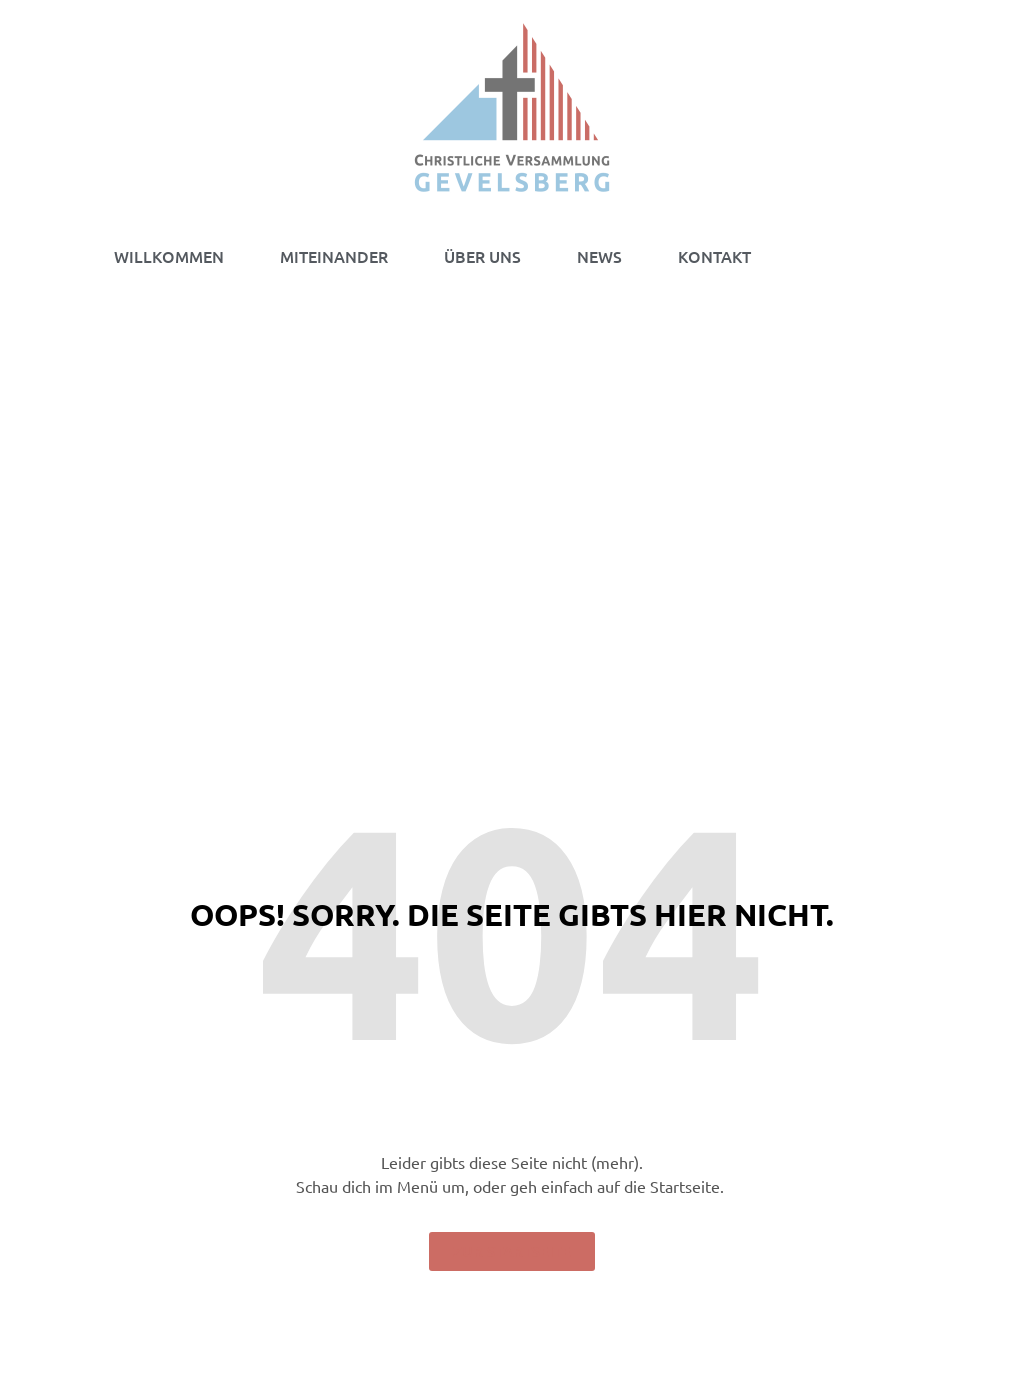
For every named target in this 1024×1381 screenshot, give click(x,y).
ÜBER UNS (482, 256)
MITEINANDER (334, 256)
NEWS (599, 256)
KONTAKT (714, 256)
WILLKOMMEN (169, 256)
